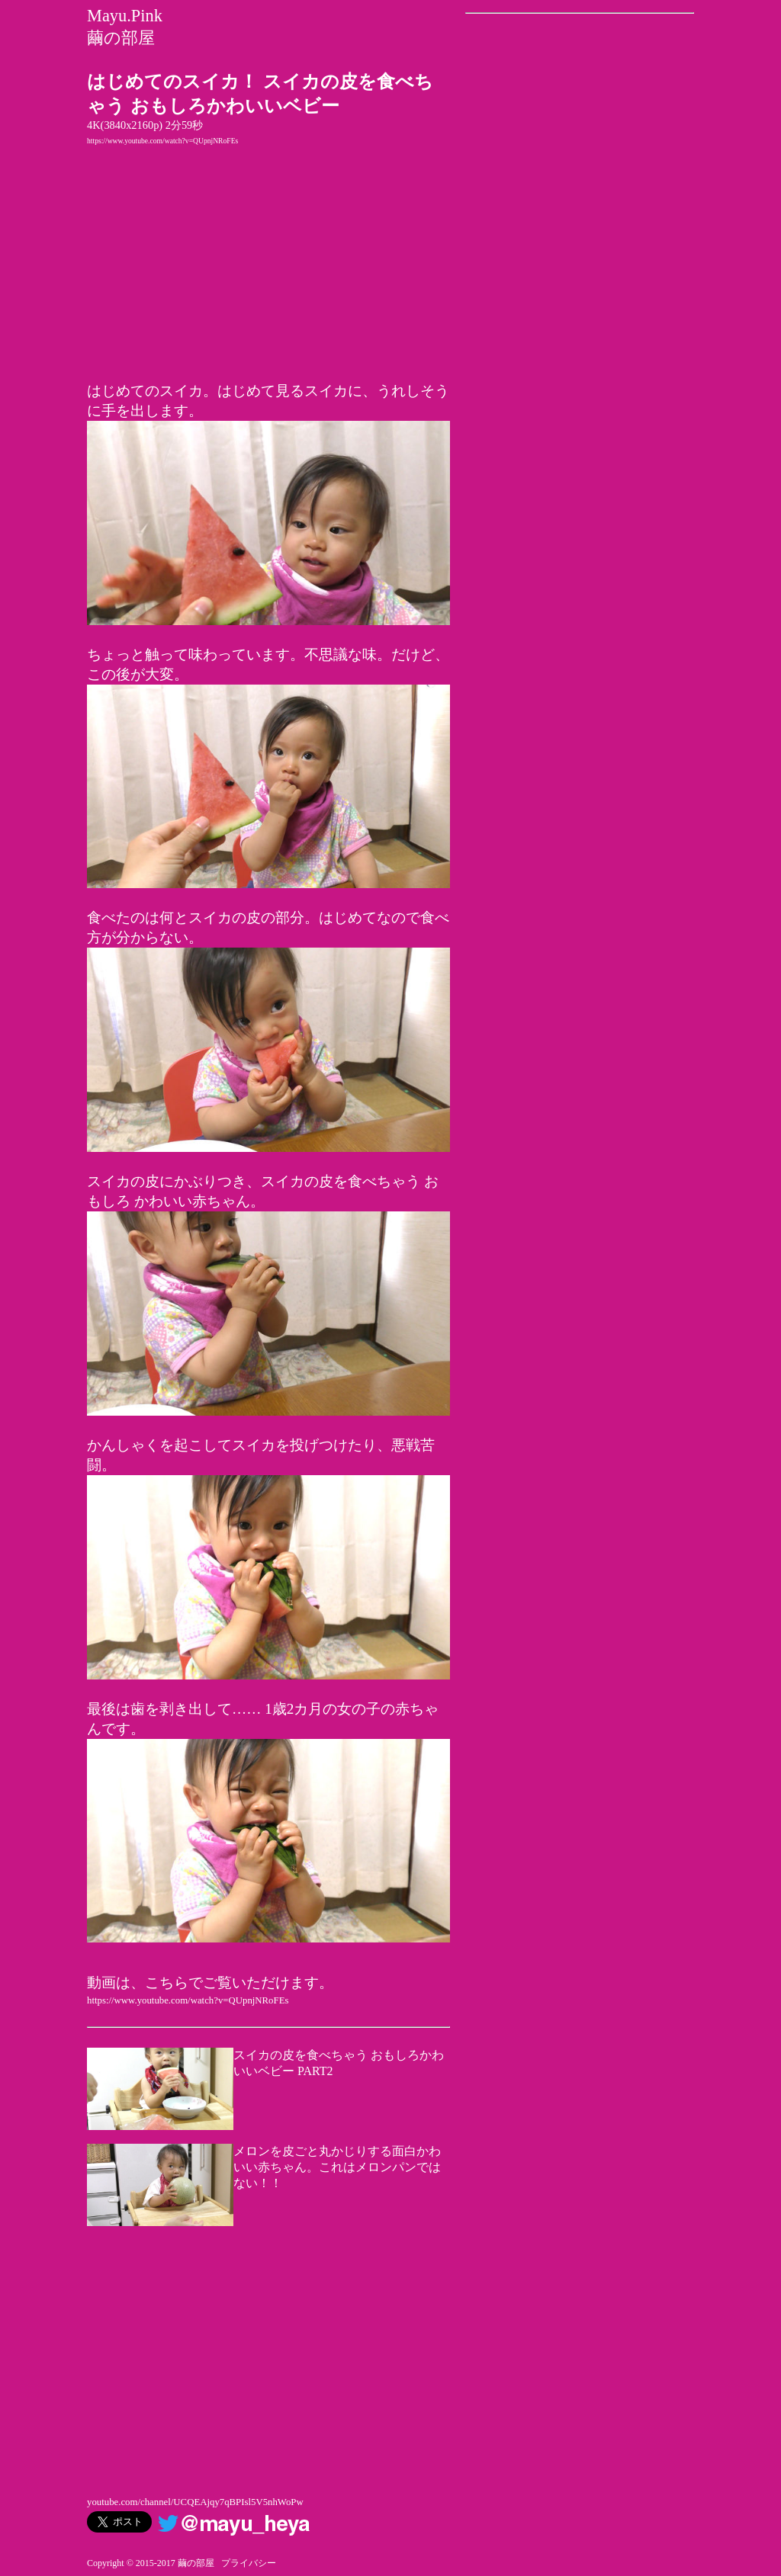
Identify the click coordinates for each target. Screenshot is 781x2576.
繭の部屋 (121, 37)
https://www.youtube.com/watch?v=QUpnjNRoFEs (162, 140)
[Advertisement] (268, 2360)
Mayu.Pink (124, 15)
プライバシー (248, 2563)
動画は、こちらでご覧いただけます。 (210, 1983)
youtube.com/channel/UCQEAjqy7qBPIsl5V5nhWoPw (195, 2502)
